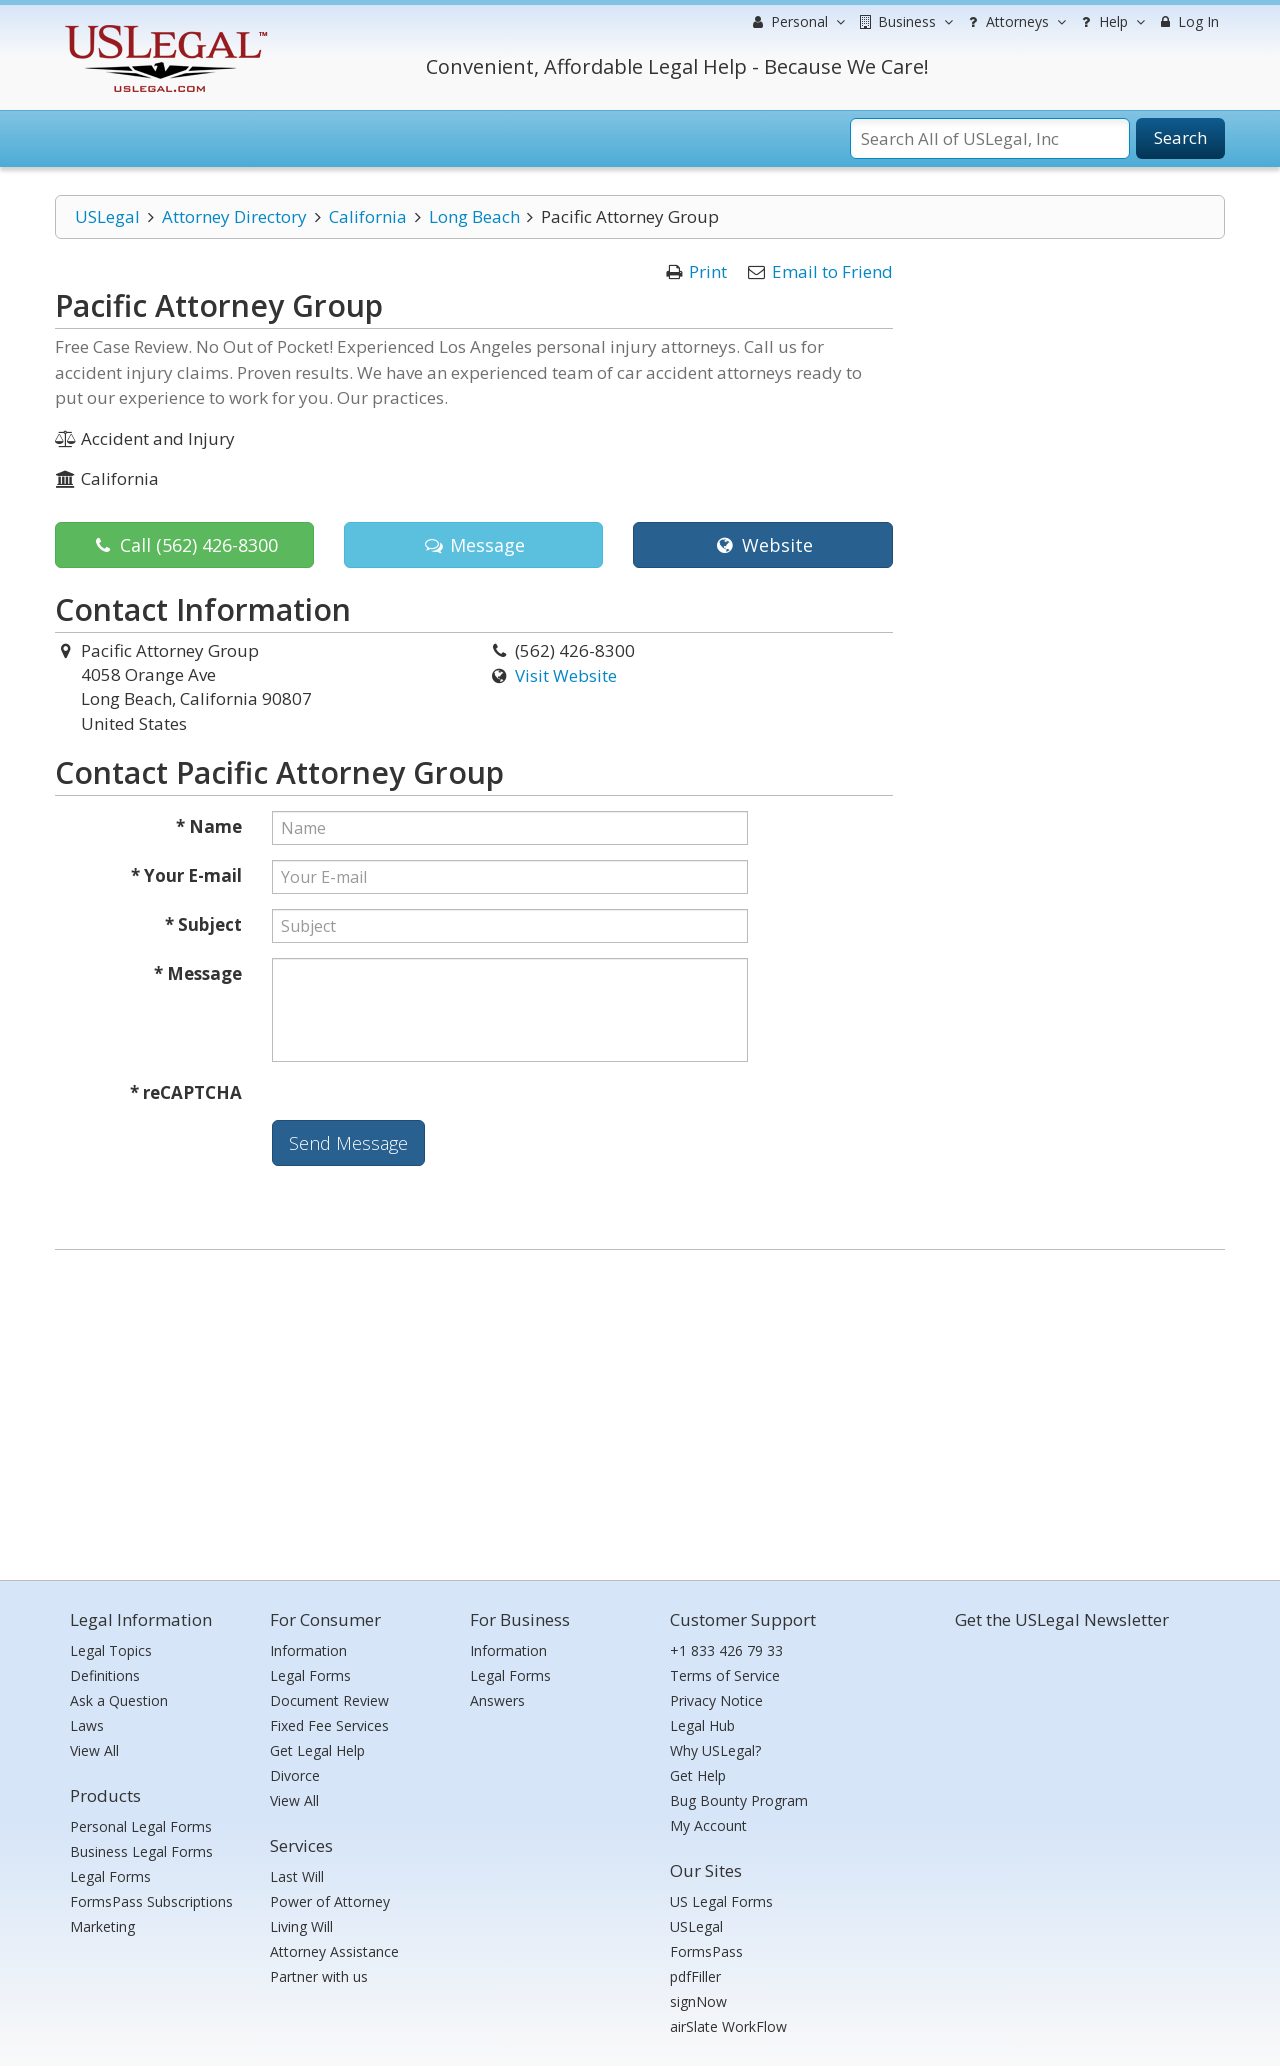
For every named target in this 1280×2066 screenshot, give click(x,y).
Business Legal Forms (141, 1851)
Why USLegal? (715, 1750)
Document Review (329, 1700)
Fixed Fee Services (329, 1725)
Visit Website (566, 675)
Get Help (698, 1775)
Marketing (102, 1926)
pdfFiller (695, 1976)
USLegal (107, 216)
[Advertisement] (640, 1410)
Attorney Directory (234, 216)
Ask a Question (119, 1700)
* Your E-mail (186, 875)
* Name (209, 826)
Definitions (105, 1675)
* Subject (203, 924)
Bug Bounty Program (739, 1800)
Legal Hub (702, 1725)
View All (94, 1750)
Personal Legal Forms (141, 1826)
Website (762, 545)
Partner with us (319, 1976)
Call (185, 545)
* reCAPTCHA (186, 1092)
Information (308, 1650)
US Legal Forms (721, 1901)
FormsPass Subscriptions (151, 1901)
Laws (87, 1725)
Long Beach (474, 216)
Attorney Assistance (334, 1951)
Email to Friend (832, 271)
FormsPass (706, 1951)
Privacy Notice (716, 1700)
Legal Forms (110, 1876)
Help (1110, 22)
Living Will (301, 1926)
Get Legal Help (317, 1750)
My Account (708, 1825)
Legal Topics (111, 1650)
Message (473, 545)
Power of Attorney (330, 1901)
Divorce (295, 1775)
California (368, 216)
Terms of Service (725, 1675)
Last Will (297, 1876)
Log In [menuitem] (1187, 21)
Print (708, 271)
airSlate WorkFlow (728, 2026)
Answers (497, 1700)
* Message (198, 973)
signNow (698, 2001)
